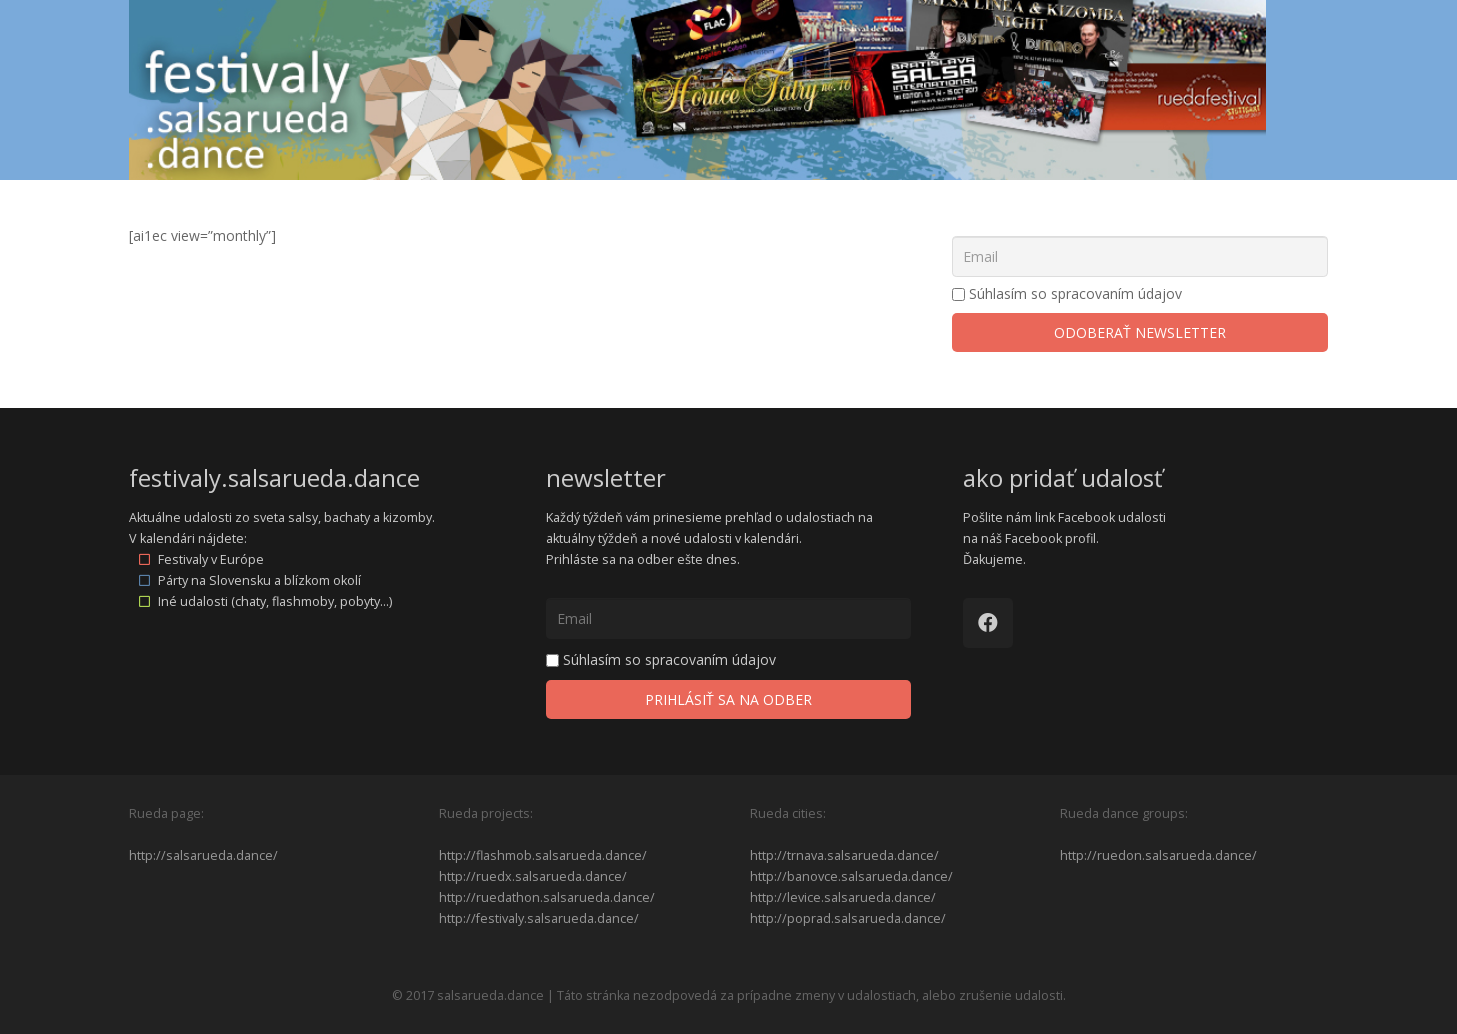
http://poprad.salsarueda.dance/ (848, 918)
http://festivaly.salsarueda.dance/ (539, 918)
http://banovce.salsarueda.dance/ (851, 876)
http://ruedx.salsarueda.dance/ (533, 876)
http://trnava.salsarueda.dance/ (844, 855)
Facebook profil (1050, 538)
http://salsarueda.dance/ (203, 855)
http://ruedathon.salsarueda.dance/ (547, 897)
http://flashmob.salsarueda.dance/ (543, 855)
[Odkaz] (698, 90)
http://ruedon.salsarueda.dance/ (1158, 855)
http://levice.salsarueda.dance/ (843, 897)
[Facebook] (988, 623)
